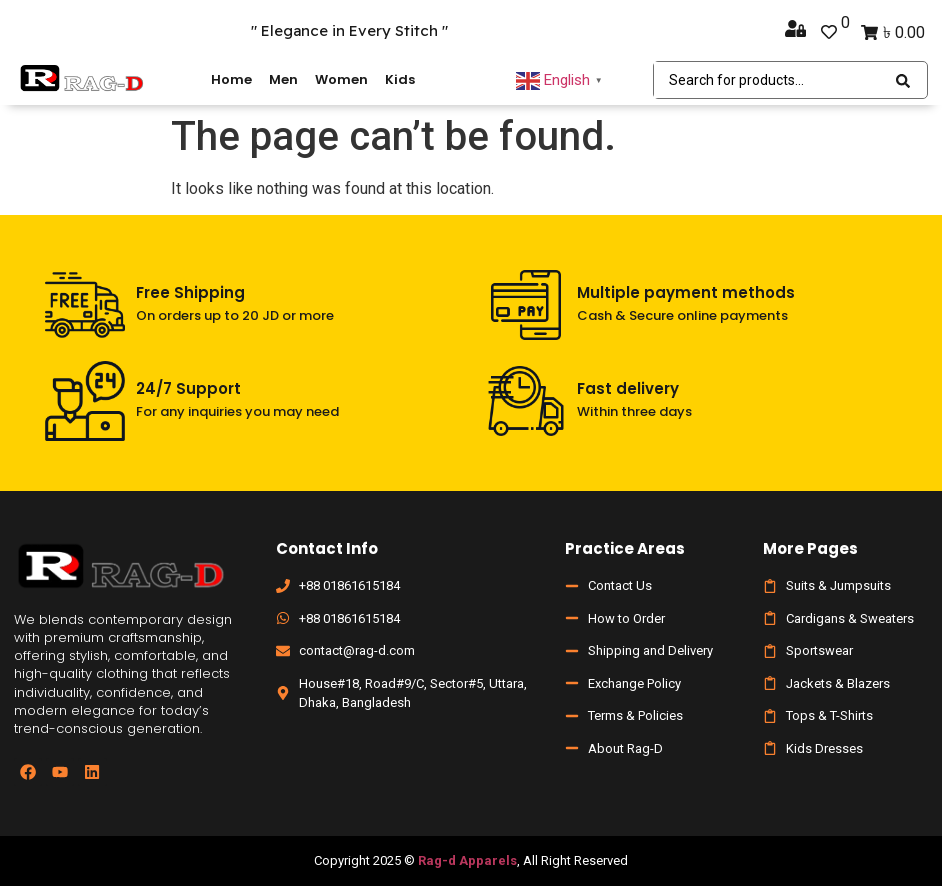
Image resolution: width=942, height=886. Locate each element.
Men (283, 79)
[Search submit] (903, 80)
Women (341, 79)
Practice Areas (625, 548)
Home (231, 79)
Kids (400, 79)
